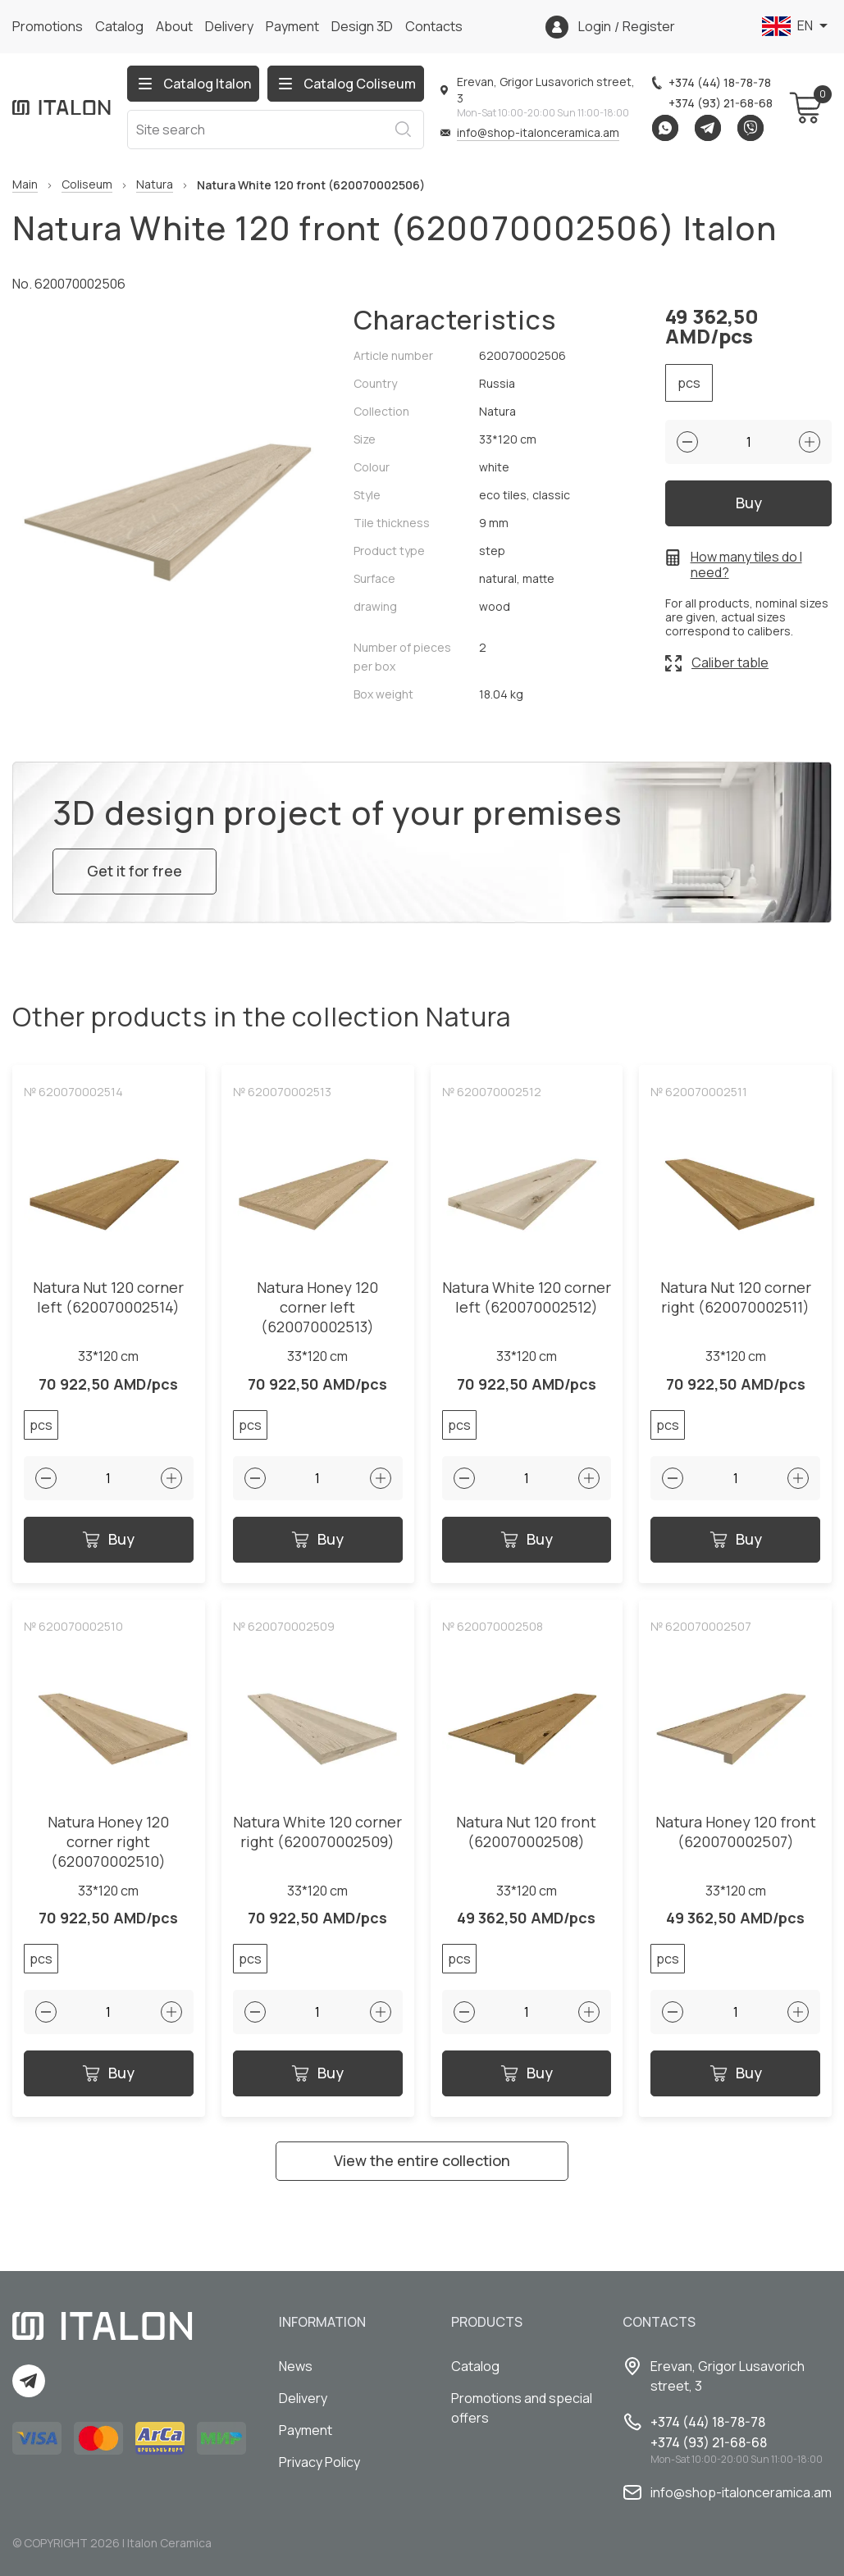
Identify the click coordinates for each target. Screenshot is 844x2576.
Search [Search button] (403, 129)
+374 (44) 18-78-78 (719, 82)
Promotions (47, 26)
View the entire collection (422, 2160)
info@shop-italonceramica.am (538, 132)
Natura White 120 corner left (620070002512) (526, 1297)
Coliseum (87, 185)
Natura (154, 185)
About (174, 26)
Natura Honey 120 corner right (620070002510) (108, 1842)
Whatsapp (665, 128)
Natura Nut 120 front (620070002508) (526, 1832)
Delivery (229, 26)
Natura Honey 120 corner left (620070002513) (317, 1307)
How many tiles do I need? (746, 564)
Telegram (708, 128)
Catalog (119, 26)
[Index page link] (61, 107)
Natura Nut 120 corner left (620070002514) (108, 1297)
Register (649, 26)
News (296, 2366)
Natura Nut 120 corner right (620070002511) (735, 1297)
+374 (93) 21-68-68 (720, 103)
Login (594, 26)
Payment (292, 26)
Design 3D (362, 26)
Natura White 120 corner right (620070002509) (317, 1832)
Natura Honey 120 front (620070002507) (735, 1832)
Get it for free (134, 871)
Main (25, 185)
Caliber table (730, 662)
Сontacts (434, 26)
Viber (750, 128)
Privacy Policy (319, 2462)
